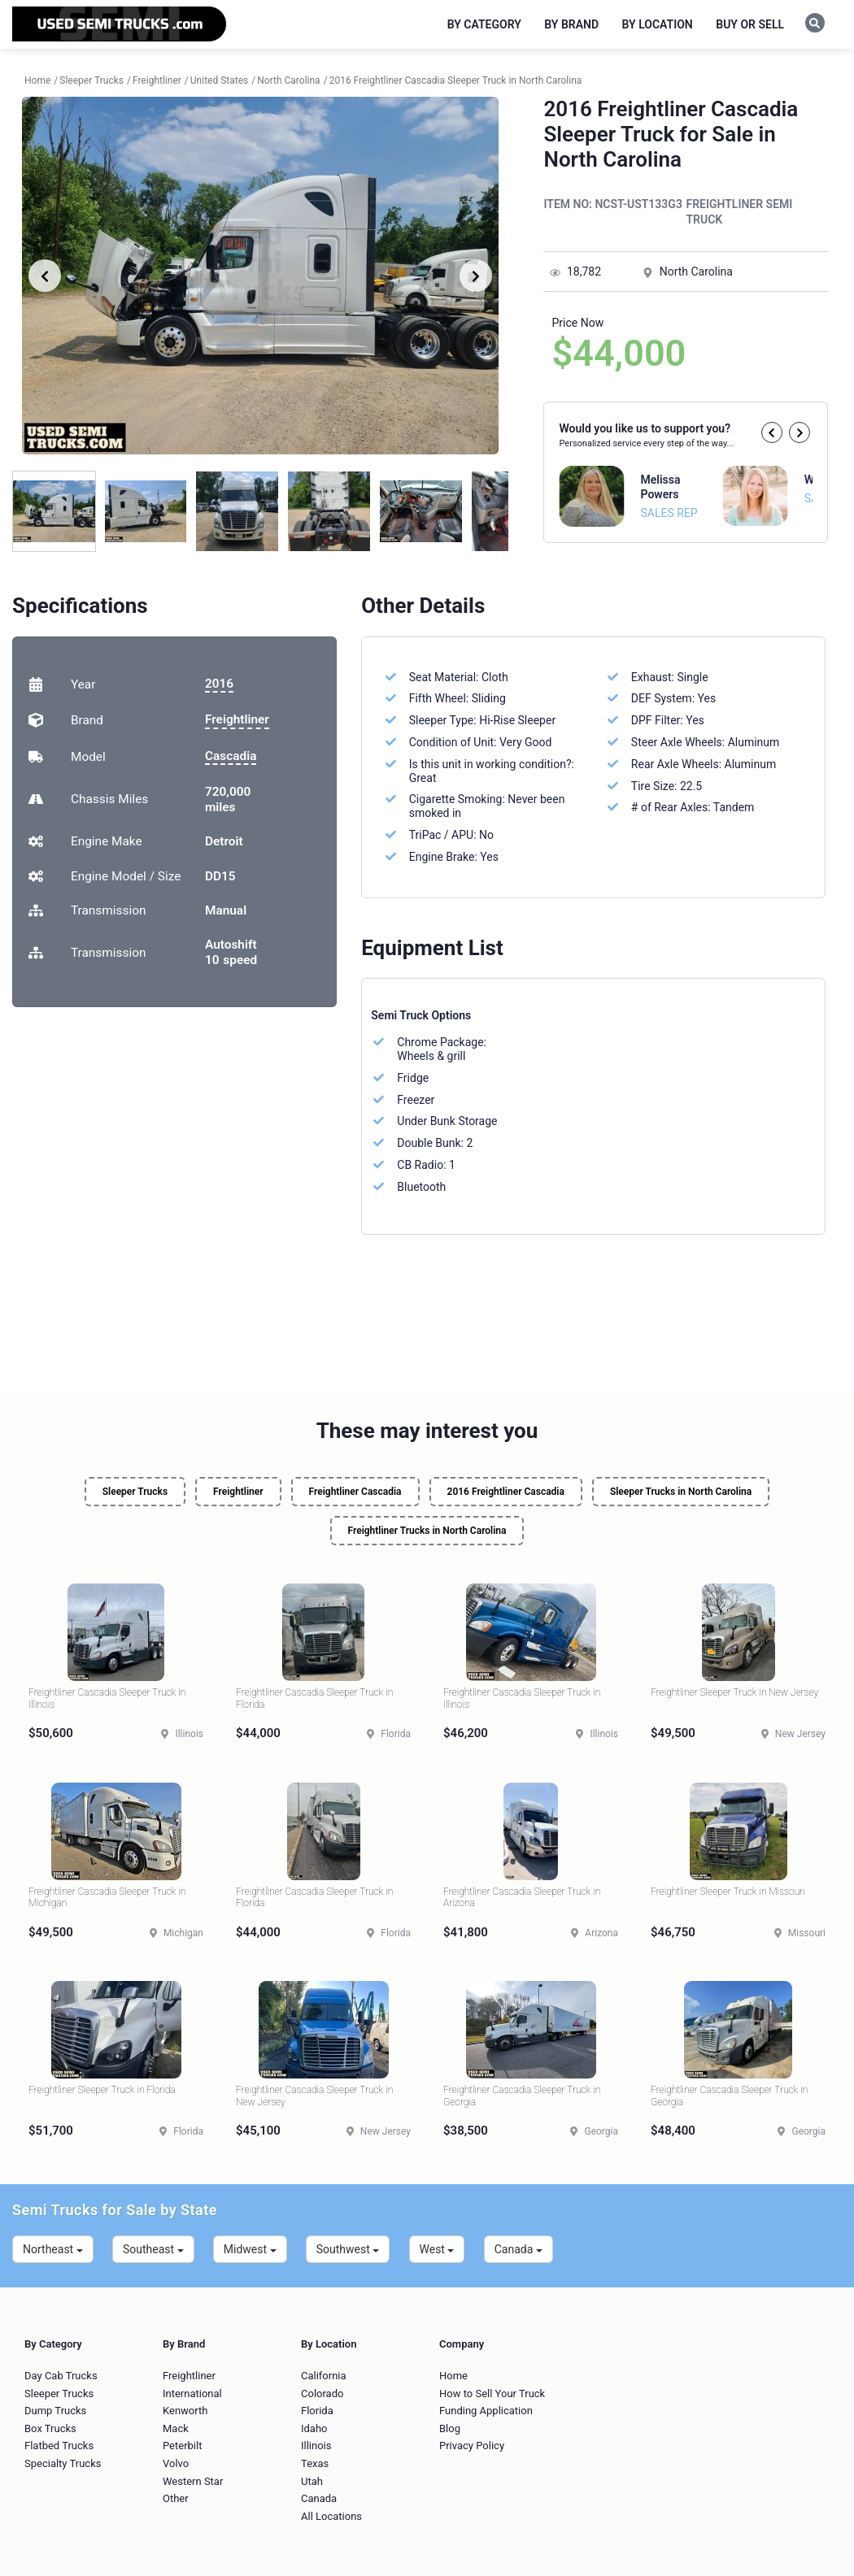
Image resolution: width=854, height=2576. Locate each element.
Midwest (250, 2249)
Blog (449, 2428)
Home (453, 2376)
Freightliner (237, 719)
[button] (771, 432)
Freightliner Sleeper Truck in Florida (102, 2090)
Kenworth (185, 2410)
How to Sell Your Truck (492, 2393)
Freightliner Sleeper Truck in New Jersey (734, 1692)
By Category (484, 24)
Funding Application (486, 2410)
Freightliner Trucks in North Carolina (427, 1530)
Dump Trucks (55, 2410)
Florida (317, 2410)
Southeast (153, 2249)
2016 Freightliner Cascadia (505, 1491)
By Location (657, 24)
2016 (219, 683)
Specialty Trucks (62, 2463)
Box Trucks (50, 2428)
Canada (518, 2249)
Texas (315, 2463)
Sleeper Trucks (135, 1491)
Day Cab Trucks (61, 2376)
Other (176, 2498)
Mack (176, 2428)
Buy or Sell (750, 24)
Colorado (322, 2393)
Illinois (316, 2445)
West (437, 2249)
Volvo (176, 2463)
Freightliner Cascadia (355, 1491)
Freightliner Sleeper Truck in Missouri (728, 1891)
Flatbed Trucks (59, 2445)
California (323, 2376)
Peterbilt (182, 2445)
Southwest (348, 2249)
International (192, 2393)
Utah (312, 2481)
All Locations (331, 2516)
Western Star (193, 2481)
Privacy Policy (471, 2445)
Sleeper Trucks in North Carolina (681, 1491)
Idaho (314, 2428)
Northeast (53, 2249)
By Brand (571, 24)
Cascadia (230, 756)
